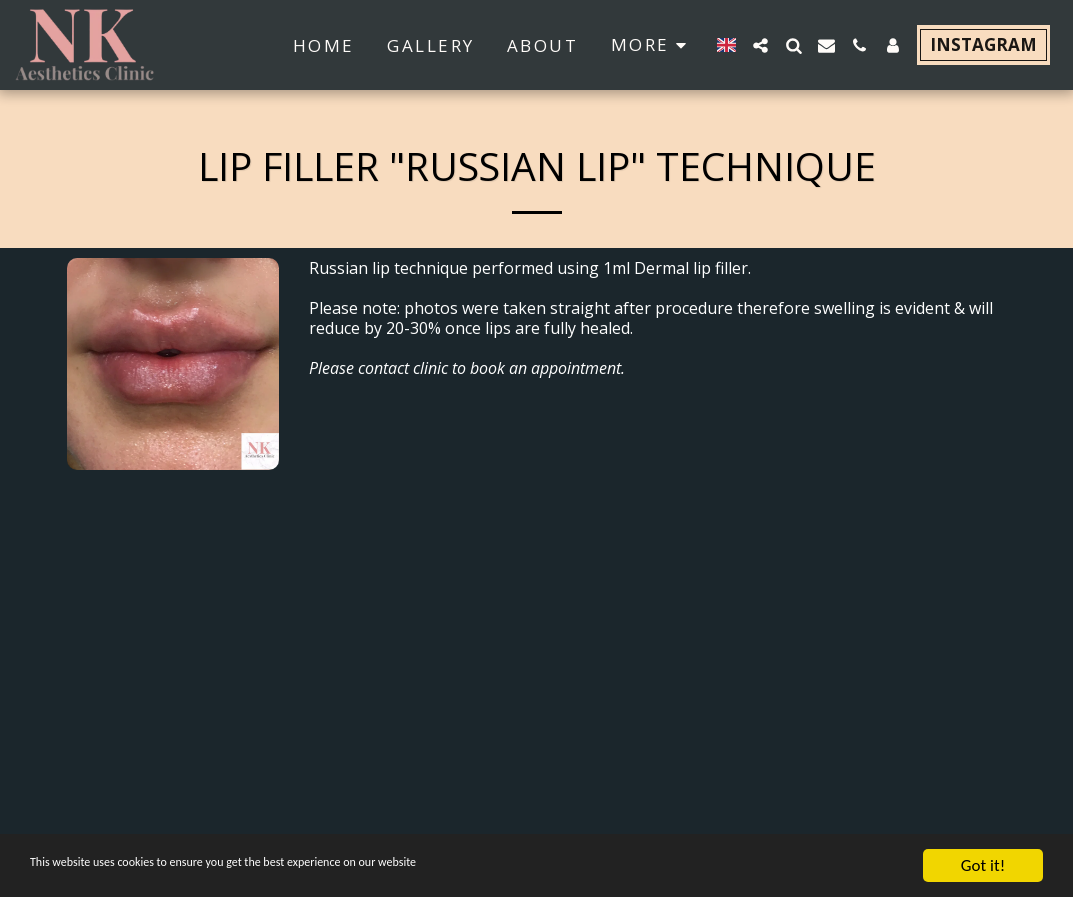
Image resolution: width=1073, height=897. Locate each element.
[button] (760, 45)
